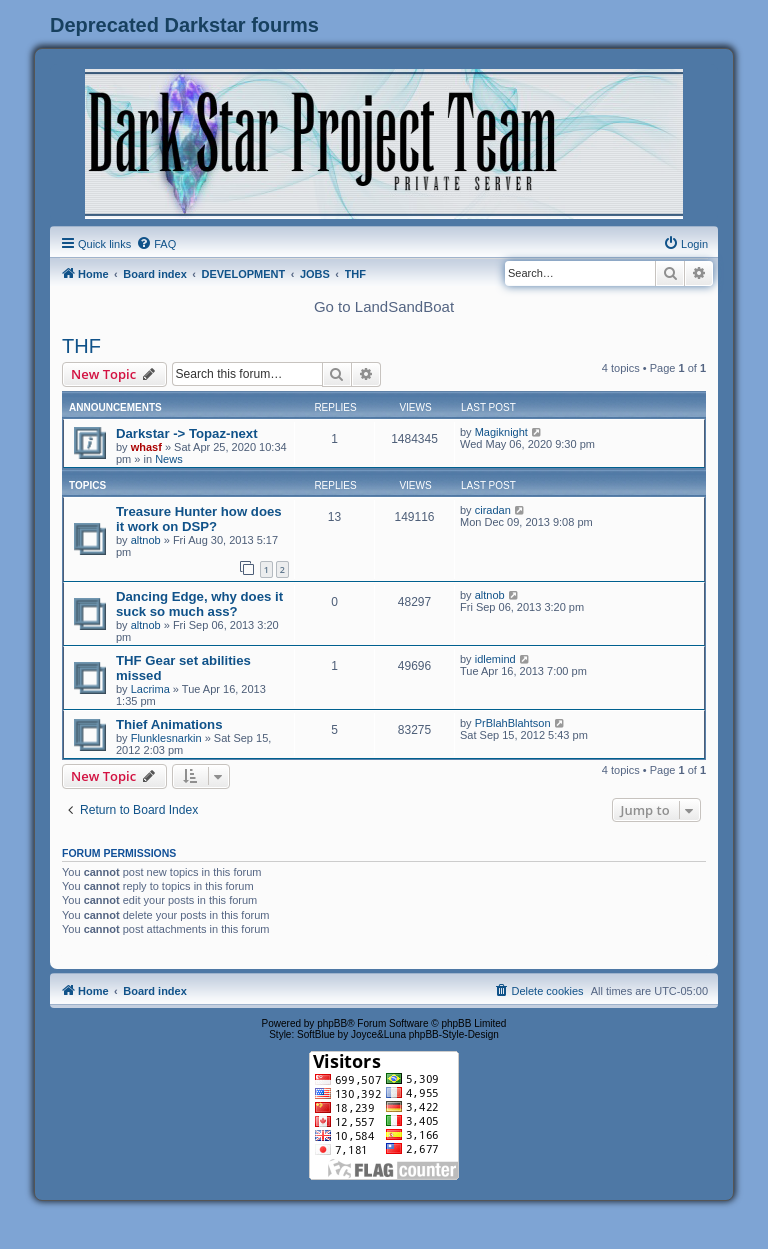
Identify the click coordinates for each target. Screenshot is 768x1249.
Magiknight (501, 432)
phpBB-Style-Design (454, 1034)
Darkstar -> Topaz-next (187, 433)
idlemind (495, 659)
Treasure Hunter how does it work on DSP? (199, 519)
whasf (146, 447)
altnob (146, 540)
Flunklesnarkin (166, 738)
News (169, 459)
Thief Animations (169, 724)
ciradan (493, 510)
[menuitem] (156, 244)
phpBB (332, 1023)
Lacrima (150, 689)
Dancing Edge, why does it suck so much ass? (199, 604)
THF (81, 346)
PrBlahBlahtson (513, 723)
